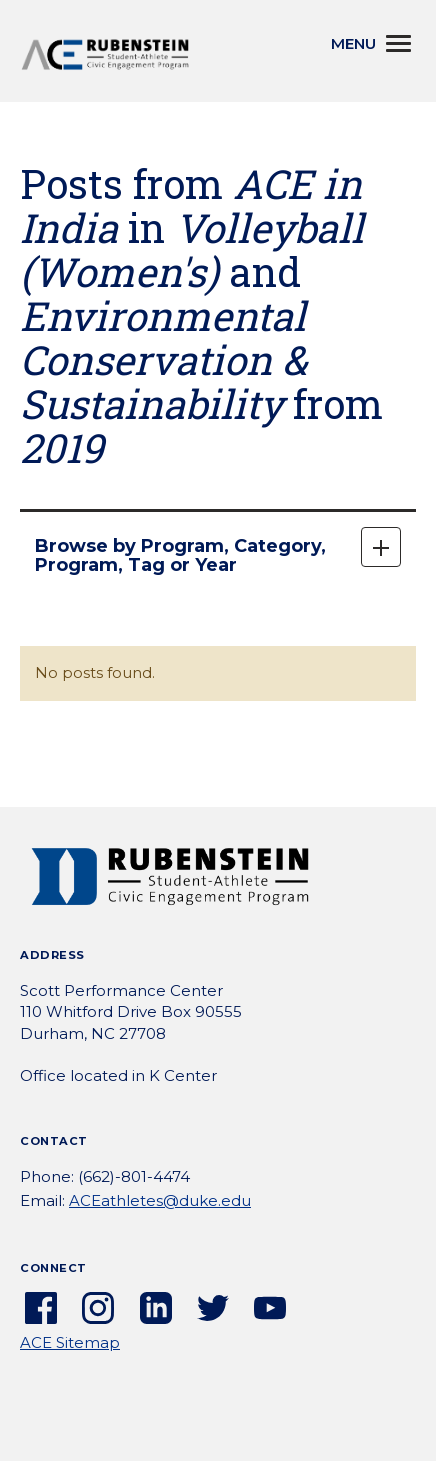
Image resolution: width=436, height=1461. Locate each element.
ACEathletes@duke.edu (160, 1200)
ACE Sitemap (70, 1342)
